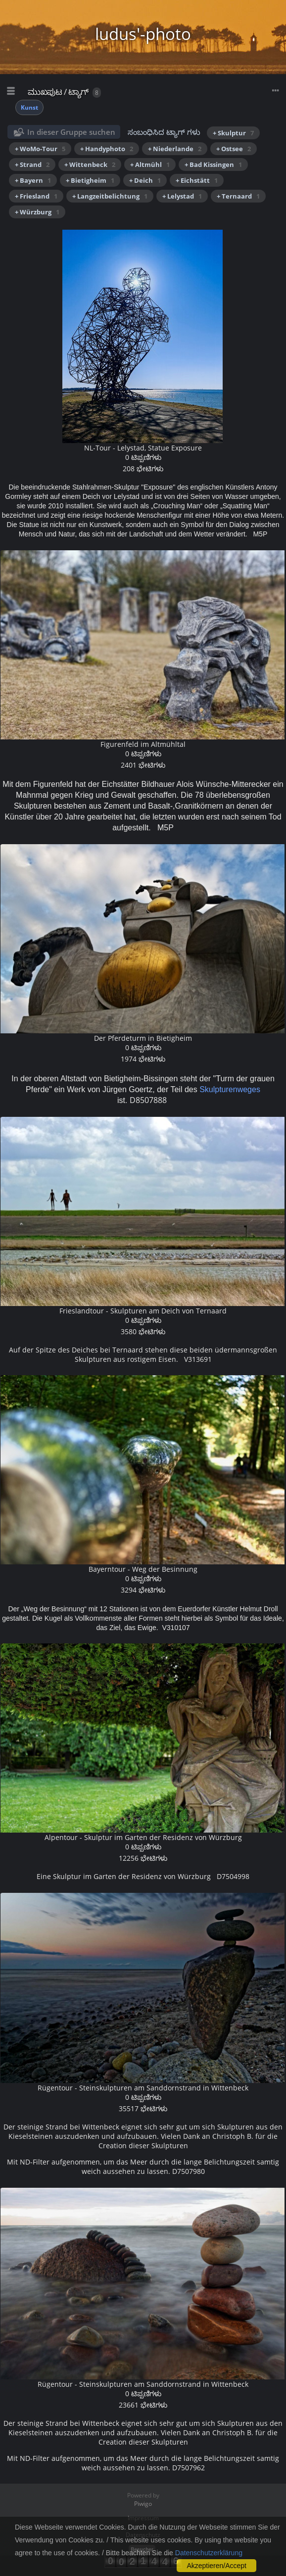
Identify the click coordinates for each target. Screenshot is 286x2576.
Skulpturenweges (229, 1089)
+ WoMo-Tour (40, 148)
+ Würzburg (37, 211)
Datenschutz (143, 2535)
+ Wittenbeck (89, 164)
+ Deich (145, 180)
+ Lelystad (182, 196)
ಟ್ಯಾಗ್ (78, 91)
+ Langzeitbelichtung (109, 196)
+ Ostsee (233, 148)
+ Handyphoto (106, 148)
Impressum (143, 2518)
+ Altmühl (150, 164)
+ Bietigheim (90, 180)
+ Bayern (33, 180)
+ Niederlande (174, 148)
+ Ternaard (238, 196)
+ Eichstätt (197, 180)
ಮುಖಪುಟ (45, 91)
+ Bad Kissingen (213, 164)
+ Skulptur (233, 132)
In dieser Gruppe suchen (71, 132)
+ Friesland (36, 196)
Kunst (29, 107)
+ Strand (32, 164)
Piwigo (143, 2503)
